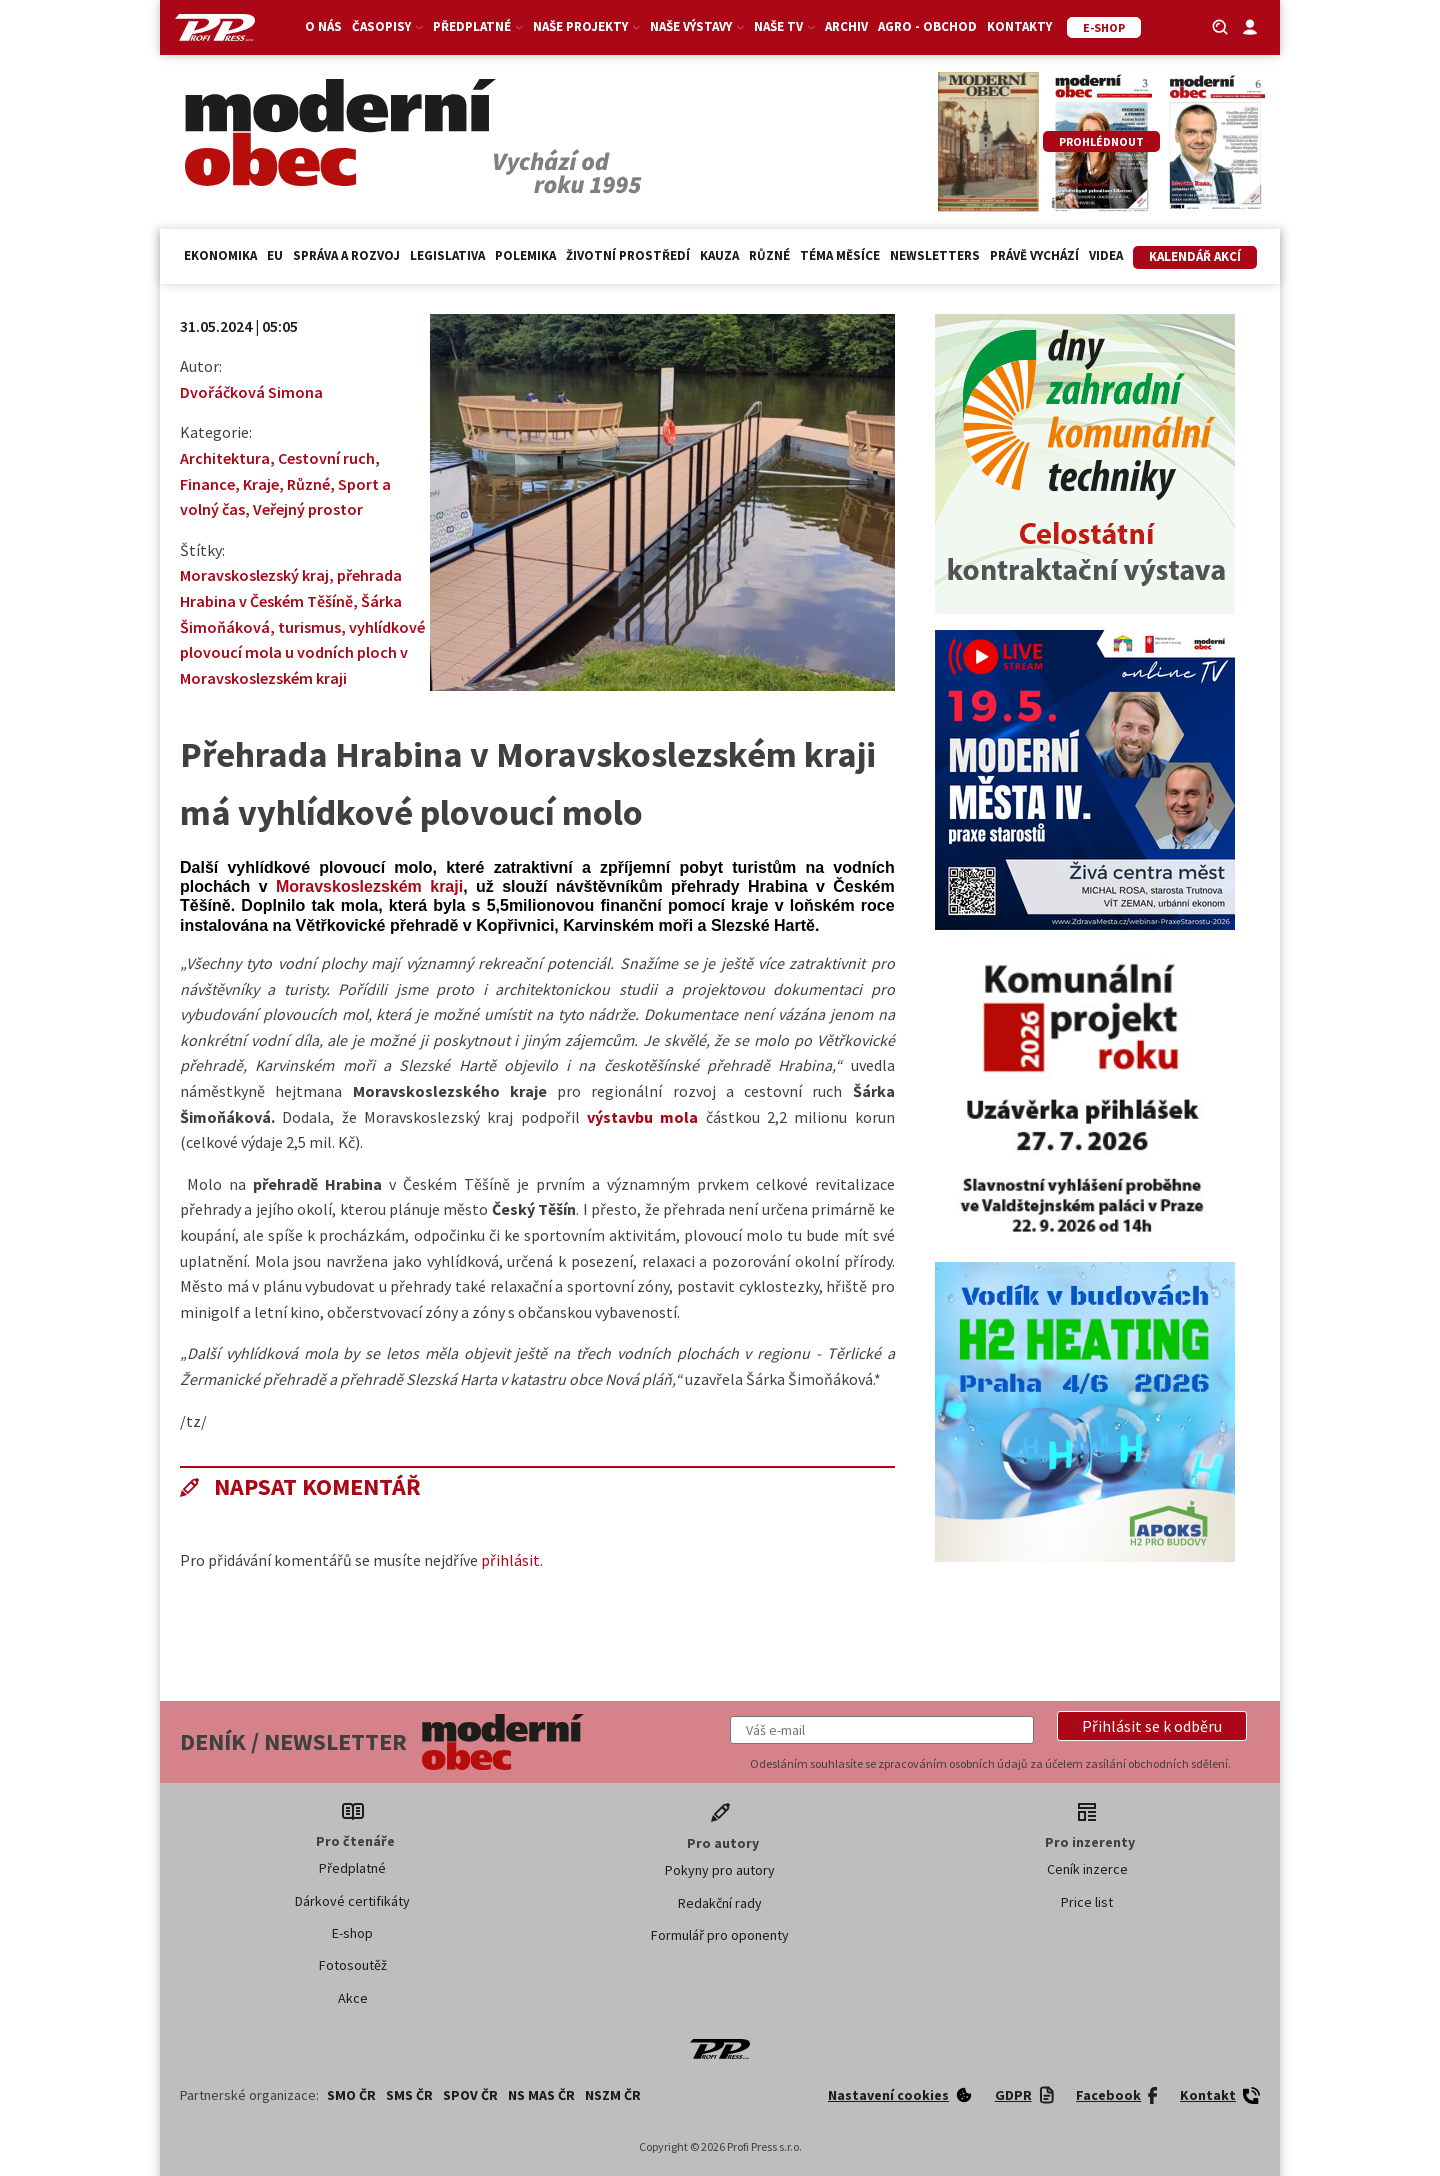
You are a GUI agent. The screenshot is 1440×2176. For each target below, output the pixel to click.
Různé (769, 255)
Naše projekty (586, 26)
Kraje (261, 484)
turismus (309, 627)
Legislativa (447, 255)
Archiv (846, 26)
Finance (207, 484)
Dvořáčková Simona (251, 392)
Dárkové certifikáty (352, 1901)
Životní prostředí (628, 255)
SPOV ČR (470, 2095)
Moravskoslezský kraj (254, 575)
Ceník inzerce (1087, 1869)
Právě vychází (1034, 255)
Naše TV (784, 26)
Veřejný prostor (308, 509)
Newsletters (935, 255)
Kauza (719, 255)
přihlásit (510, 1560)
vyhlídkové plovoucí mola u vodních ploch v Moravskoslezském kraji (302, 652)
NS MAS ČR (541, 2095)
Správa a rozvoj (346, 255)
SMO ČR (351, 2095)
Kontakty (1019, 26)
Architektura (225, 458)
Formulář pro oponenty (720, 1935)
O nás (323, 26)
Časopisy (387, 26)
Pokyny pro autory (720, 1870)
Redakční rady (720, 1903)
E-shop (352, 1933)
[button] (1152, 1726)
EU (275, 255)
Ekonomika (220, 255)
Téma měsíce (840, 255)
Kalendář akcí (1195, 256)
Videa (1106, 255)
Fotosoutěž (353, 1965)
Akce (353, 1998)
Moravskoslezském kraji (369, 886)
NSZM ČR (613, 2095)
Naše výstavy (697, 26)
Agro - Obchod (927, 26)
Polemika (525, 255)
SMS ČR (409, 2095)
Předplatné (478, 26)
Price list (1087, 1902)
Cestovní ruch (326, 458)
